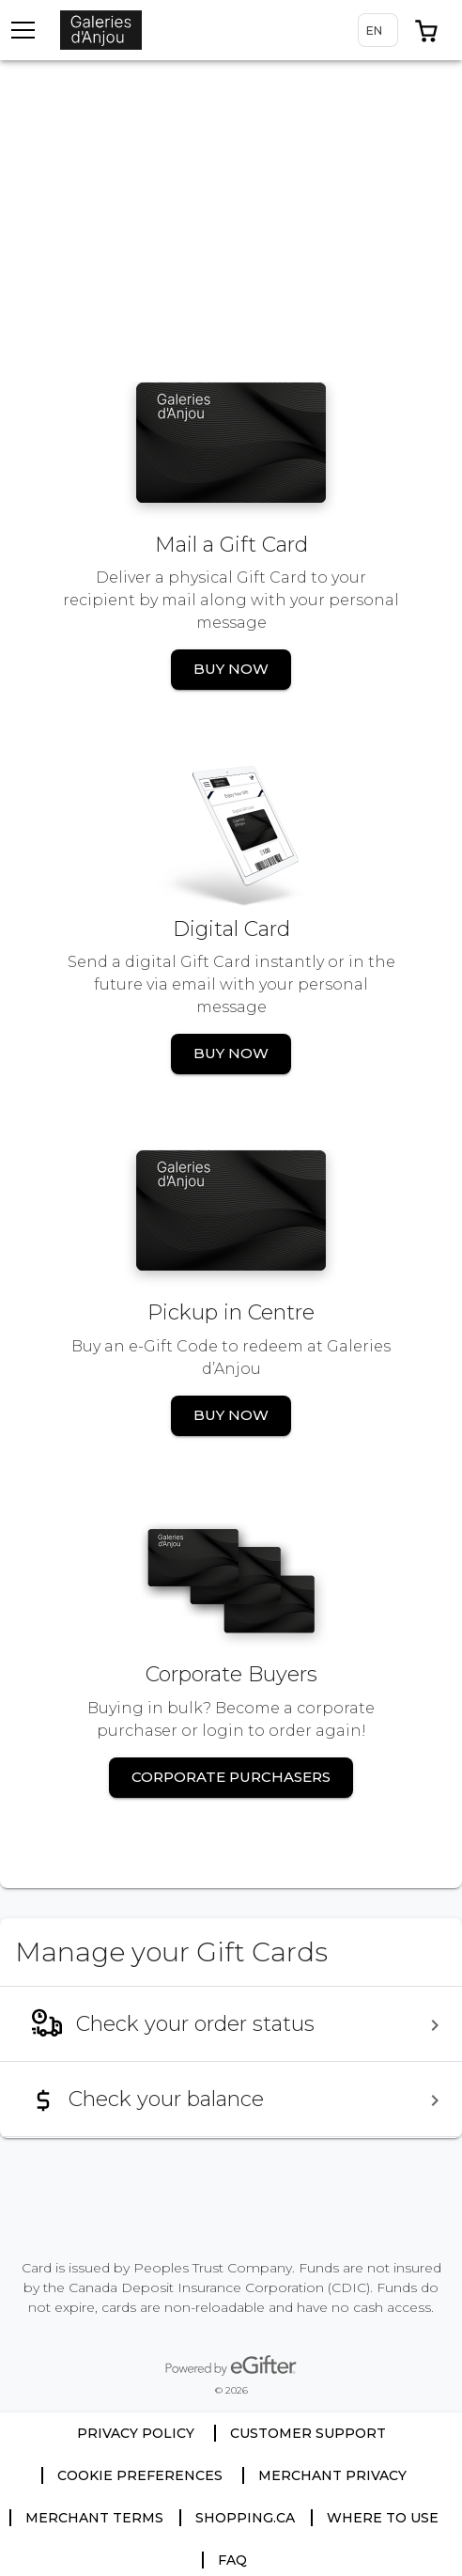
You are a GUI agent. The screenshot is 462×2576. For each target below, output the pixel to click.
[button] (426, 30)
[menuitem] (231, 2024)
